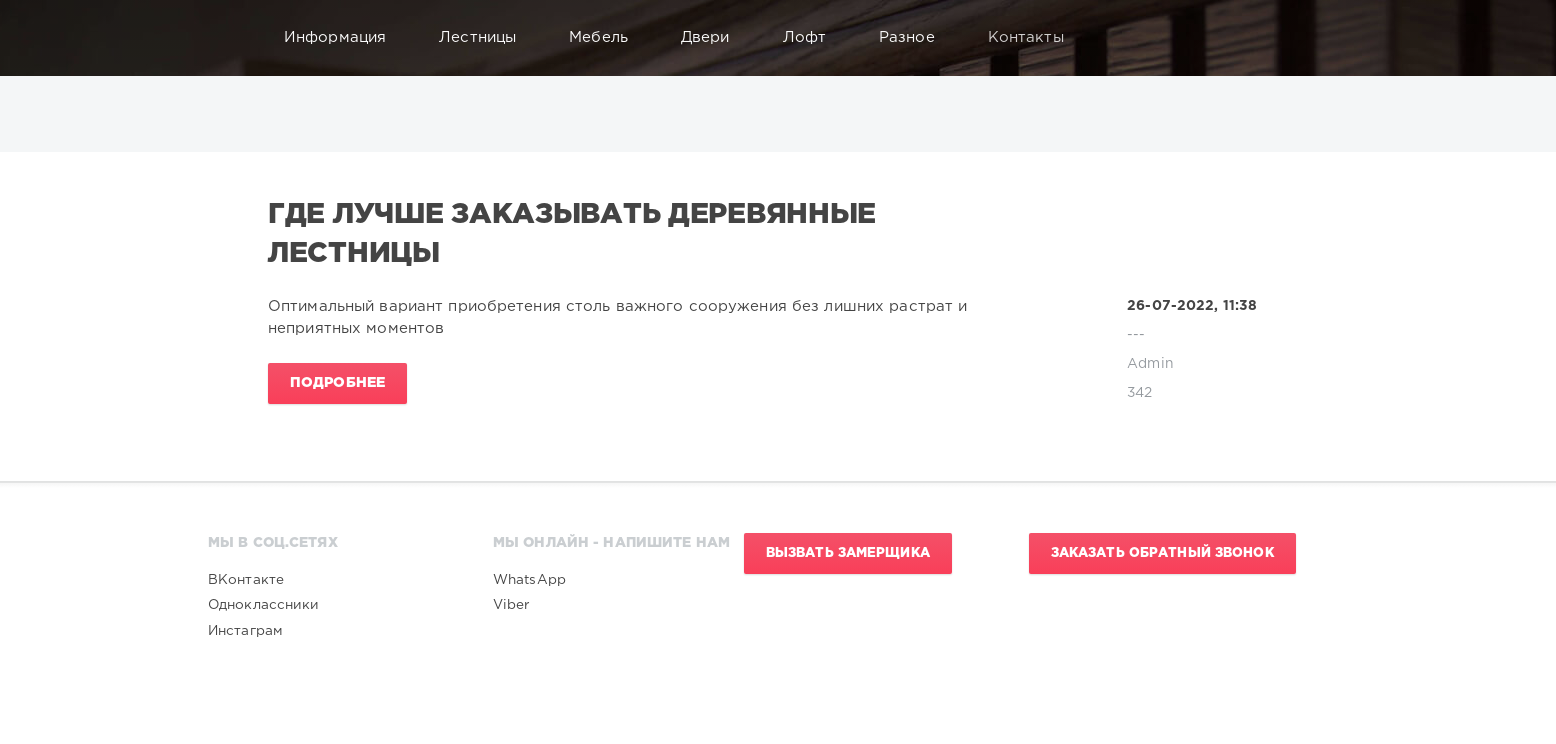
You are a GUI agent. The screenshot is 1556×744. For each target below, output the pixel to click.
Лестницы (487, 38)
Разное (916, 38)
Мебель (608, 38)
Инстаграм (245, 631)
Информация (344, 38)
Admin (1150, 364)
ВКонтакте (246, 580)
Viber (511, 605)
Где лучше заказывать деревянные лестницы (572, 234)
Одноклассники (264, 605)
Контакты (1035, 38)
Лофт (814, 38)
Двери (715, 38)
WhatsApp (529, 580)
